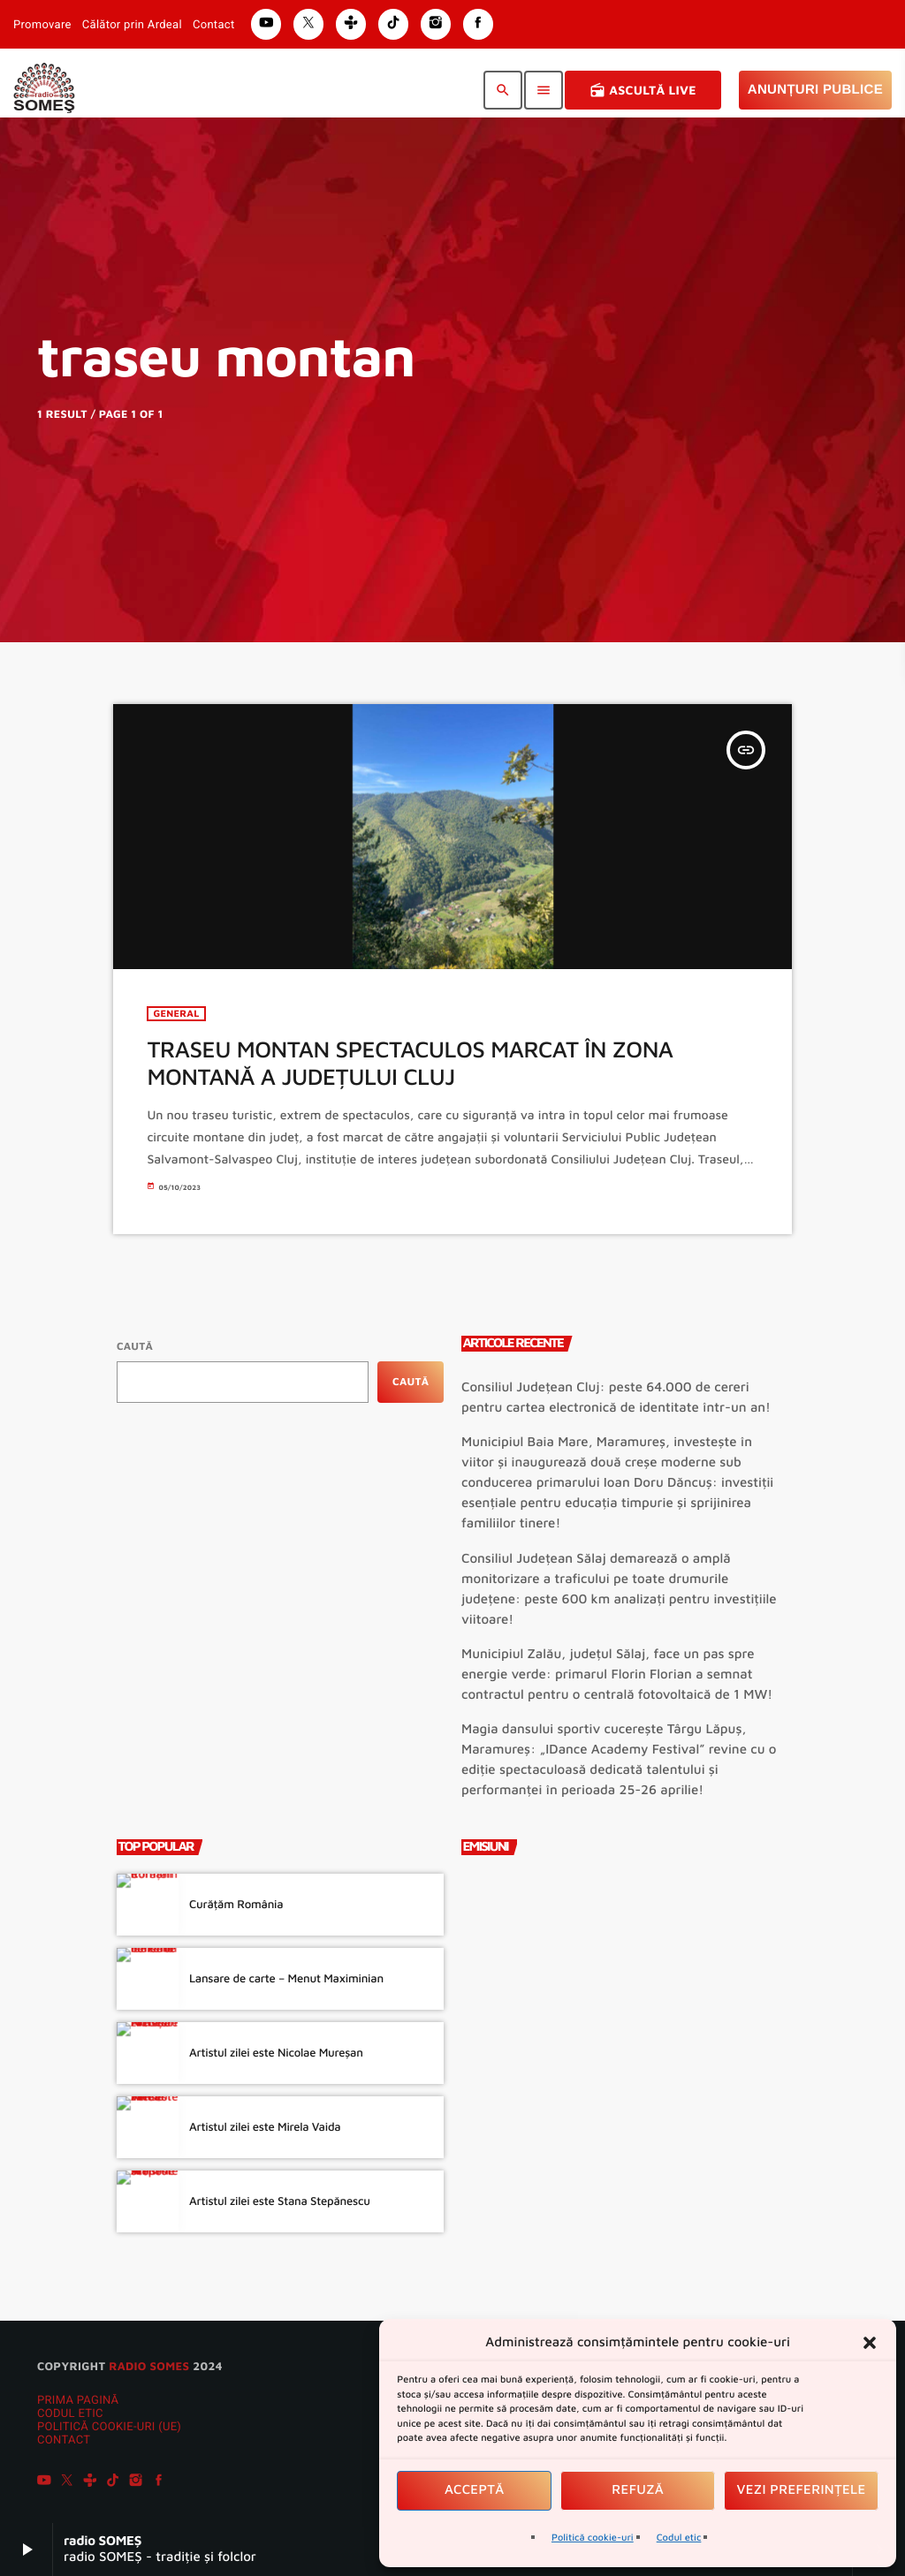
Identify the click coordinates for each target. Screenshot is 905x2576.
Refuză (638, 2489)
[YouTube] (44, 2482)
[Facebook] (159, 2482)
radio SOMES (149, 2366)
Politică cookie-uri (592, 2537)
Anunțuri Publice (815, 89)
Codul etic (679, 2537)
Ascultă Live (642, 90)
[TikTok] (113, 2482)
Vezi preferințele (801, 2489)
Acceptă (475, 2489)
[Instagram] (136, 2482)
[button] (869, 2343)
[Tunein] (90, 2482)
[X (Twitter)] (67, 2482)
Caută (135, 1345)
